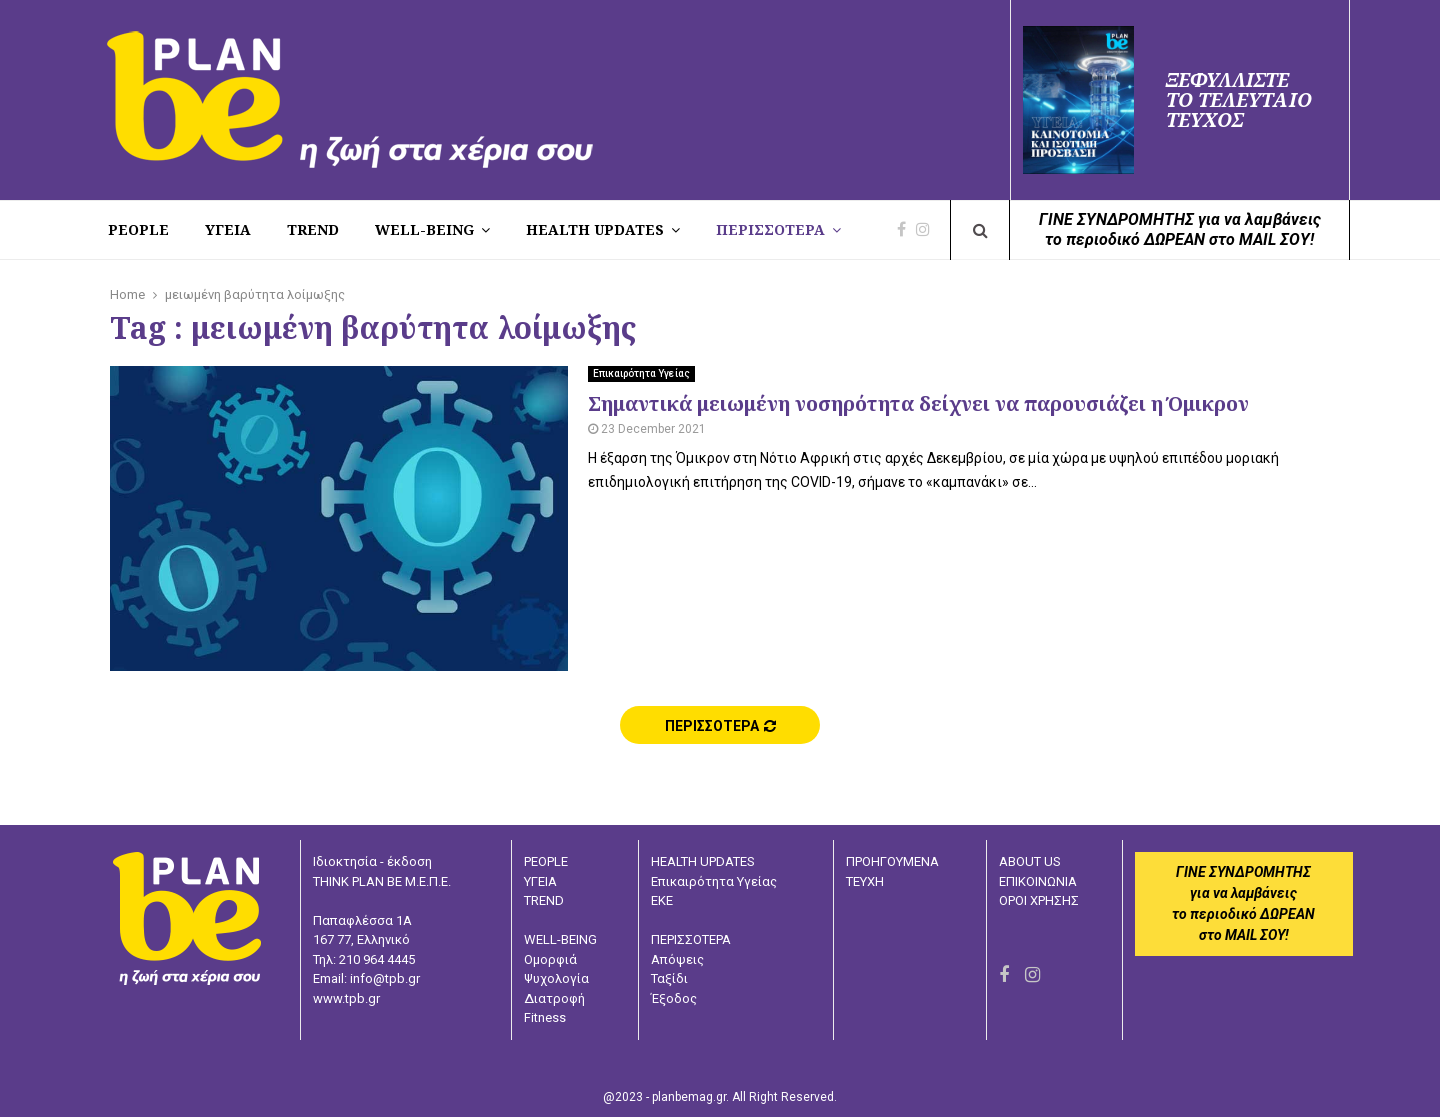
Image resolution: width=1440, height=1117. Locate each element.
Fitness (545, 1017)
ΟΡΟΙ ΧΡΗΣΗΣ (1039, 900)
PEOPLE (138, 229)
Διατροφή (554, 998)
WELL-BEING (424, 229)
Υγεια (228, 229)
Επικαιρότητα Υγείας (641, 373)
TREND (313, 229)
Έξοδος (674, 998)
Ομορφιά (550, 959)
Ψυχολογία (556, 978)
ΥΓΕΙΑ (540, 881)
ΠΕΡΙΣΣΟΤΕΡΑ (770, 229)
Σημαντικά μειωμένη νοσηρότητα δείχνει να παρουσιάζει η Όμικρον (918, 403)
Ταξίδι (669, 978)
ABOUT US (1030, 861)
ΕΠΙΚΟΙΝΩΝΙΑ (1038, 881)
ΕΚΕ (662, 900)
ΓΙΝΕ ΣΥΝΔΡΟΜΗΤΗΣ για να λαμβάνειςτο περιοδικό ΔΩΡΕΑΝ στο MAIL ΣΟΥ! (1180, 229)
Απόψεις (677, 959)
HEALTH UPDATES (595, 229)
